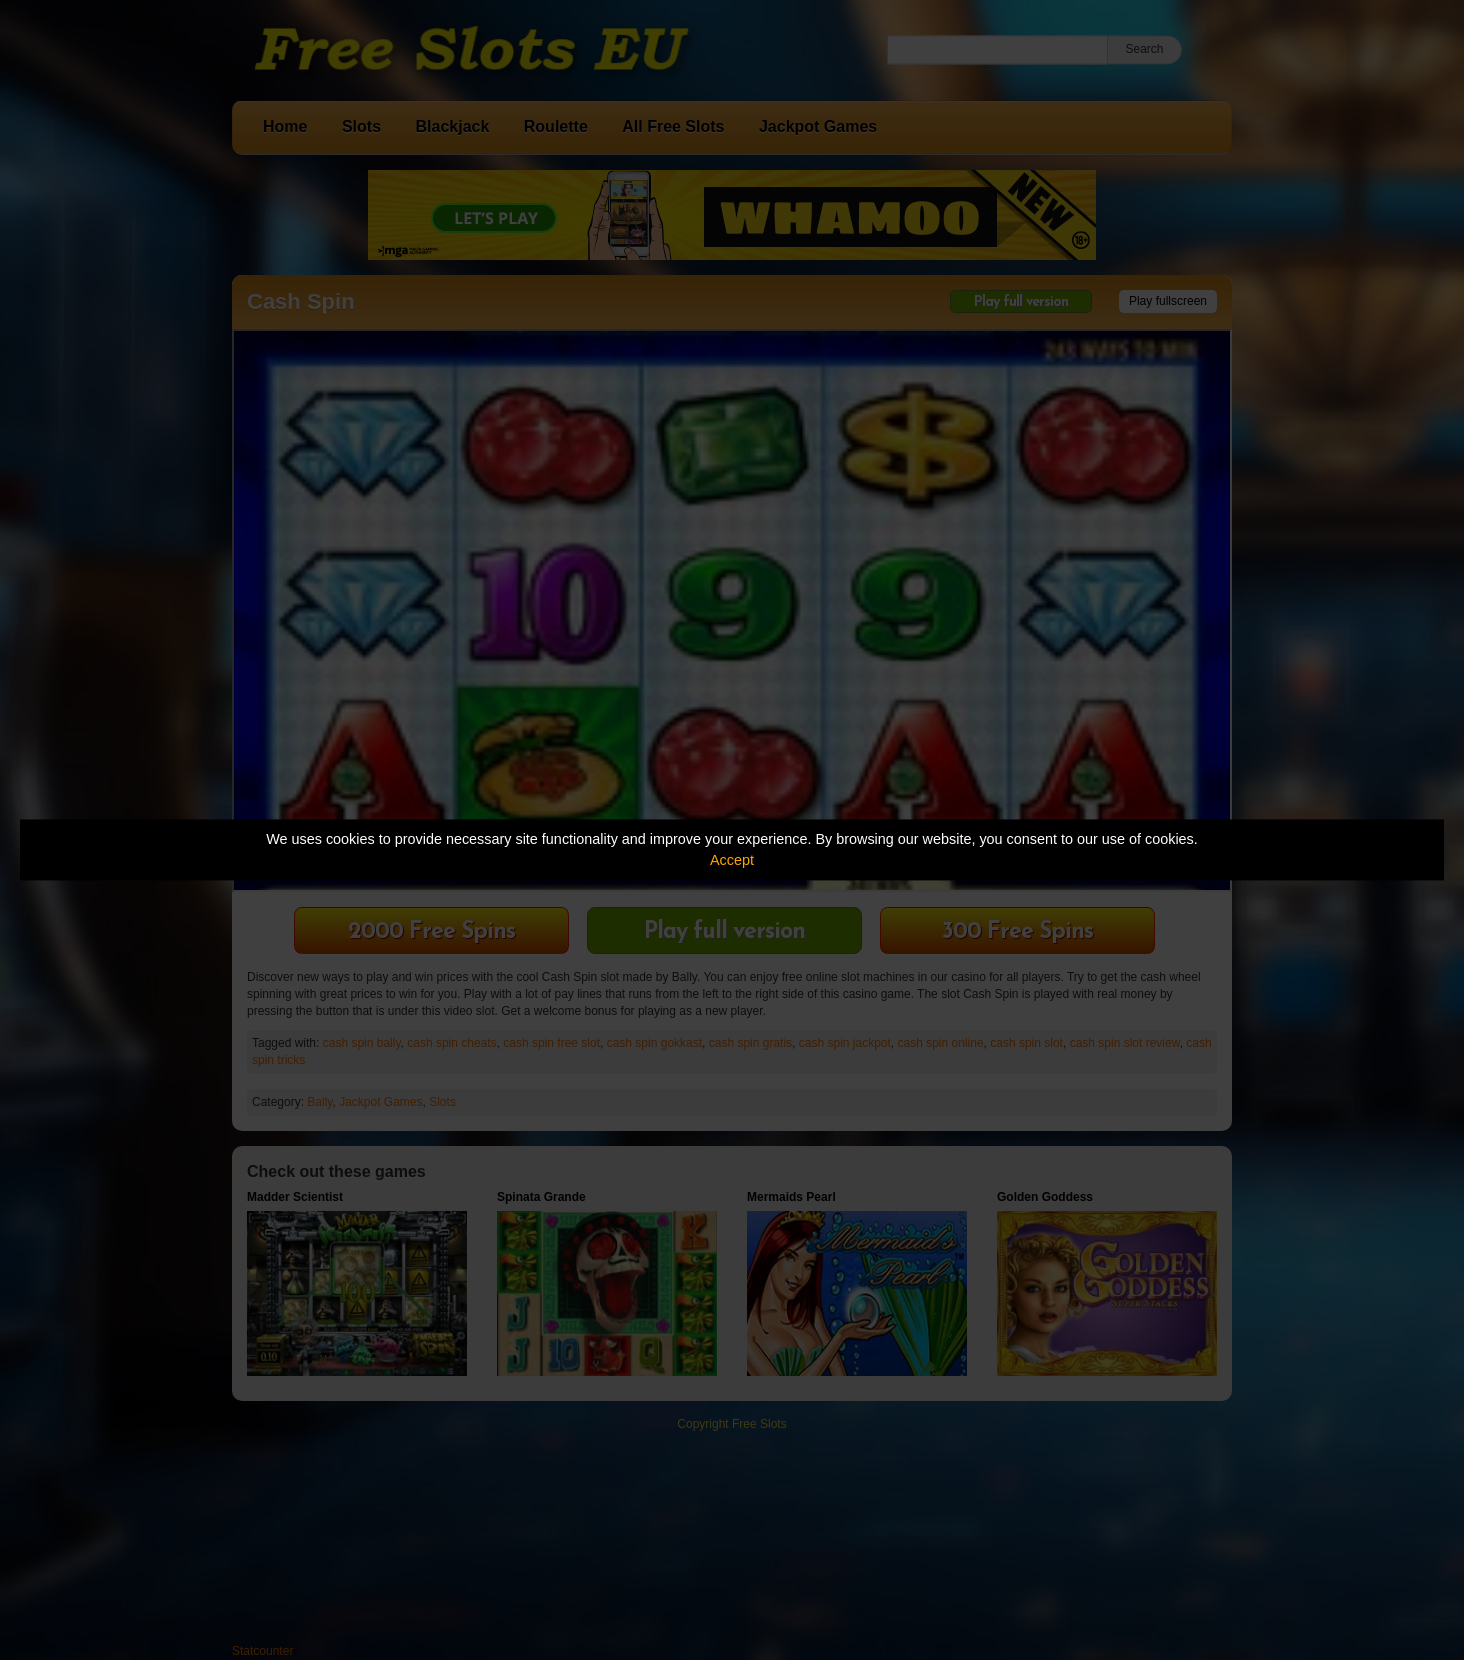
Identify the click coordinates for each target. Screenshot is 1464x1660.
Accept (732, 860)
